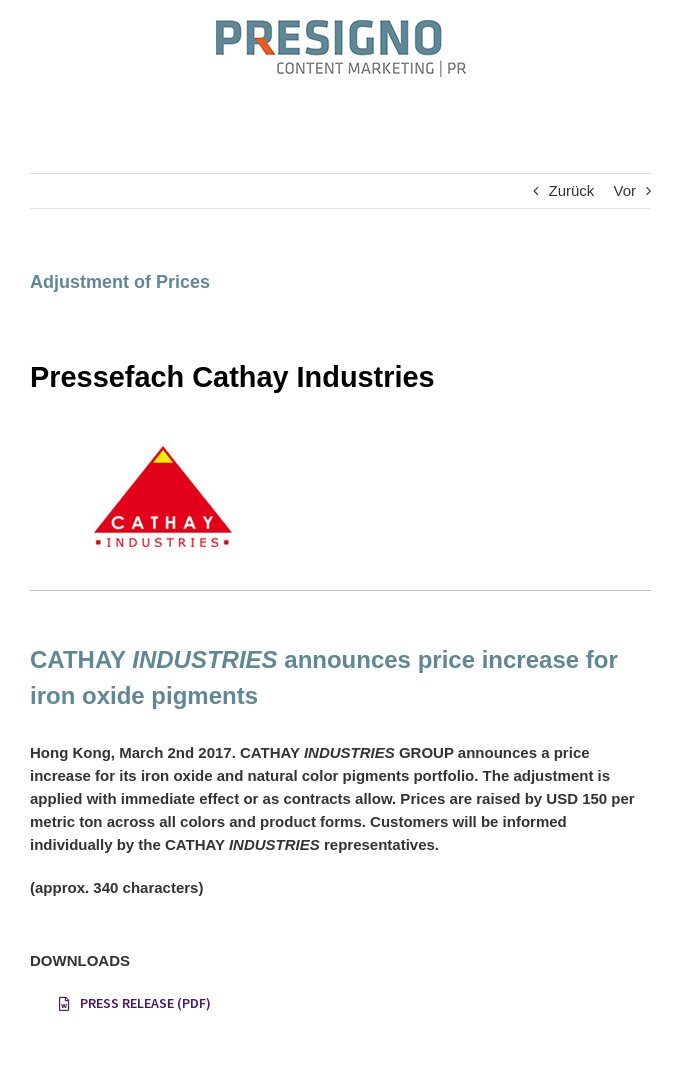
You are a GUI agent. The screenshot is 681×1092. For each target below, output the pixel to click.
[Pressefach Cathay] (160, 436)
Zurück (571, 190)
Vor (624, 190)
